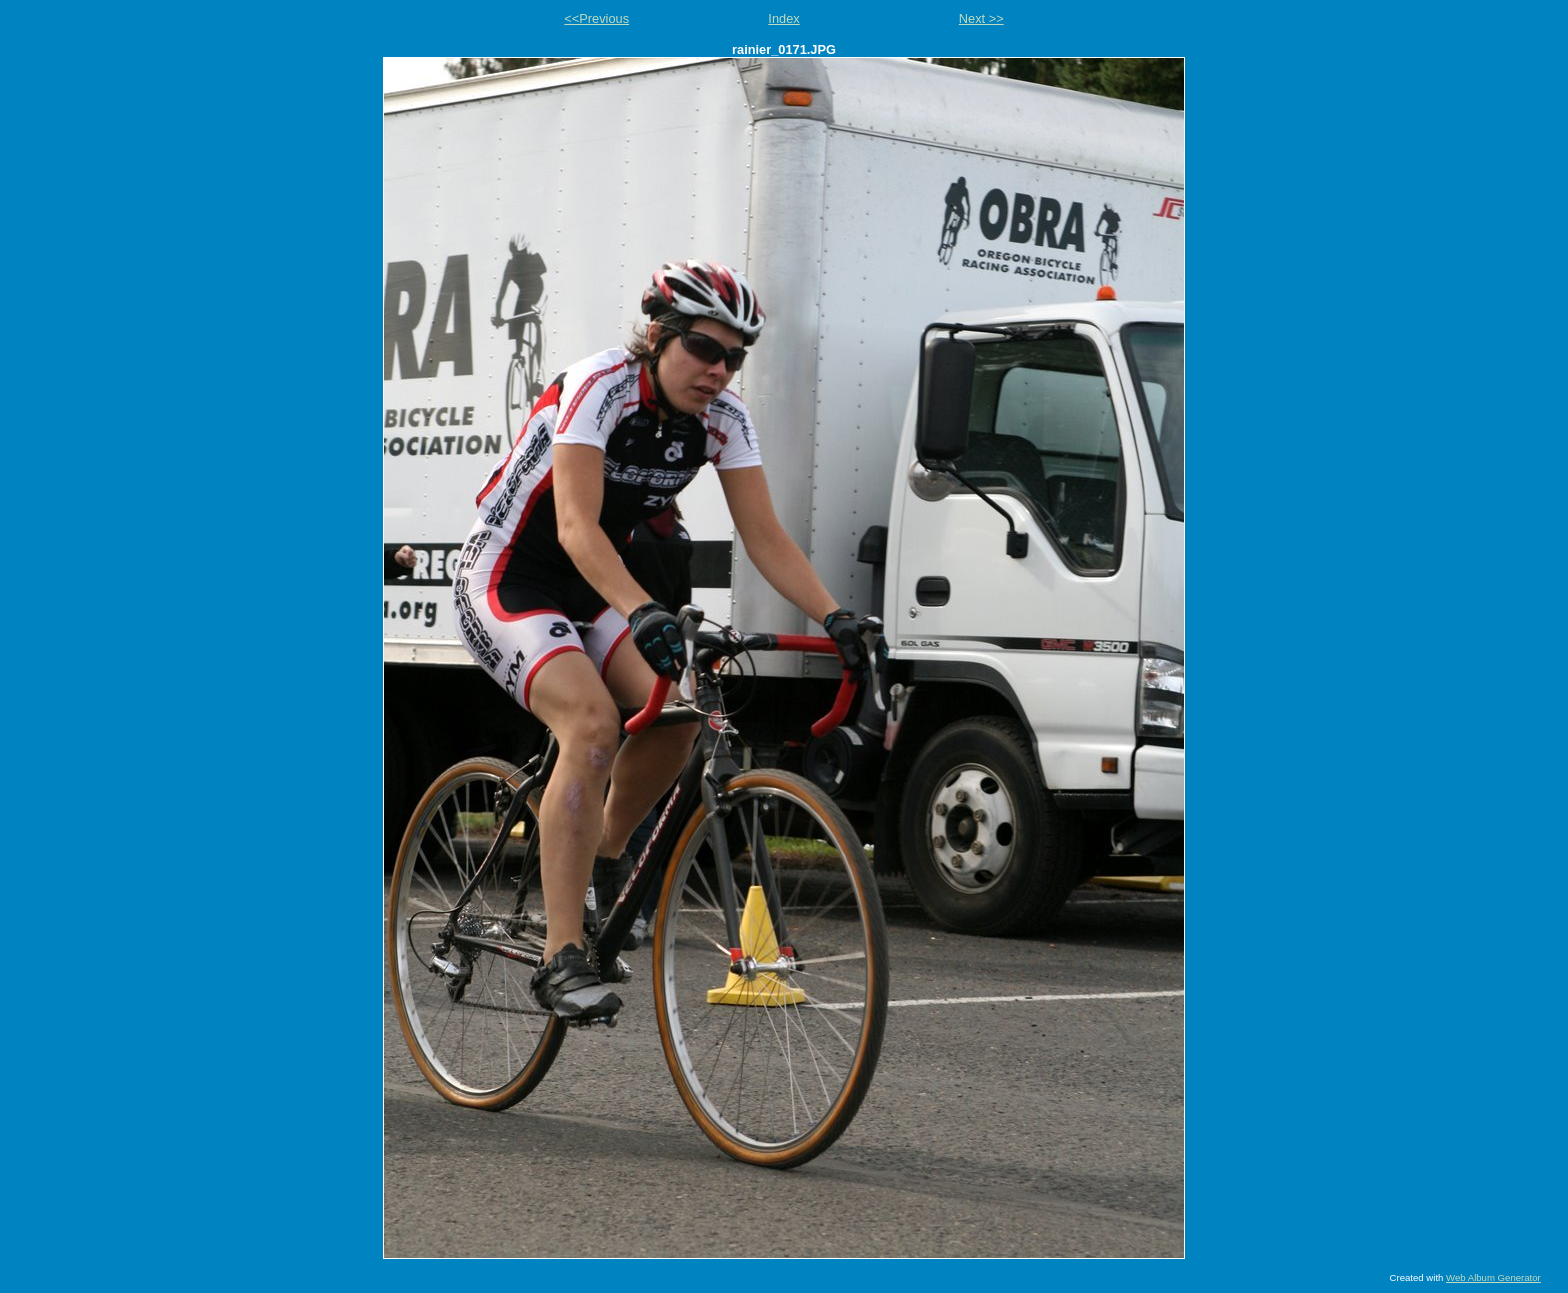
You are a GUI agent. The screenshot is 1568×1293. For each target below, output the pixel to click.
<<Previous (596, 18)
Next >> (981, 18)
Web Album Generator (1493, 1277)
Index (783, 18)
